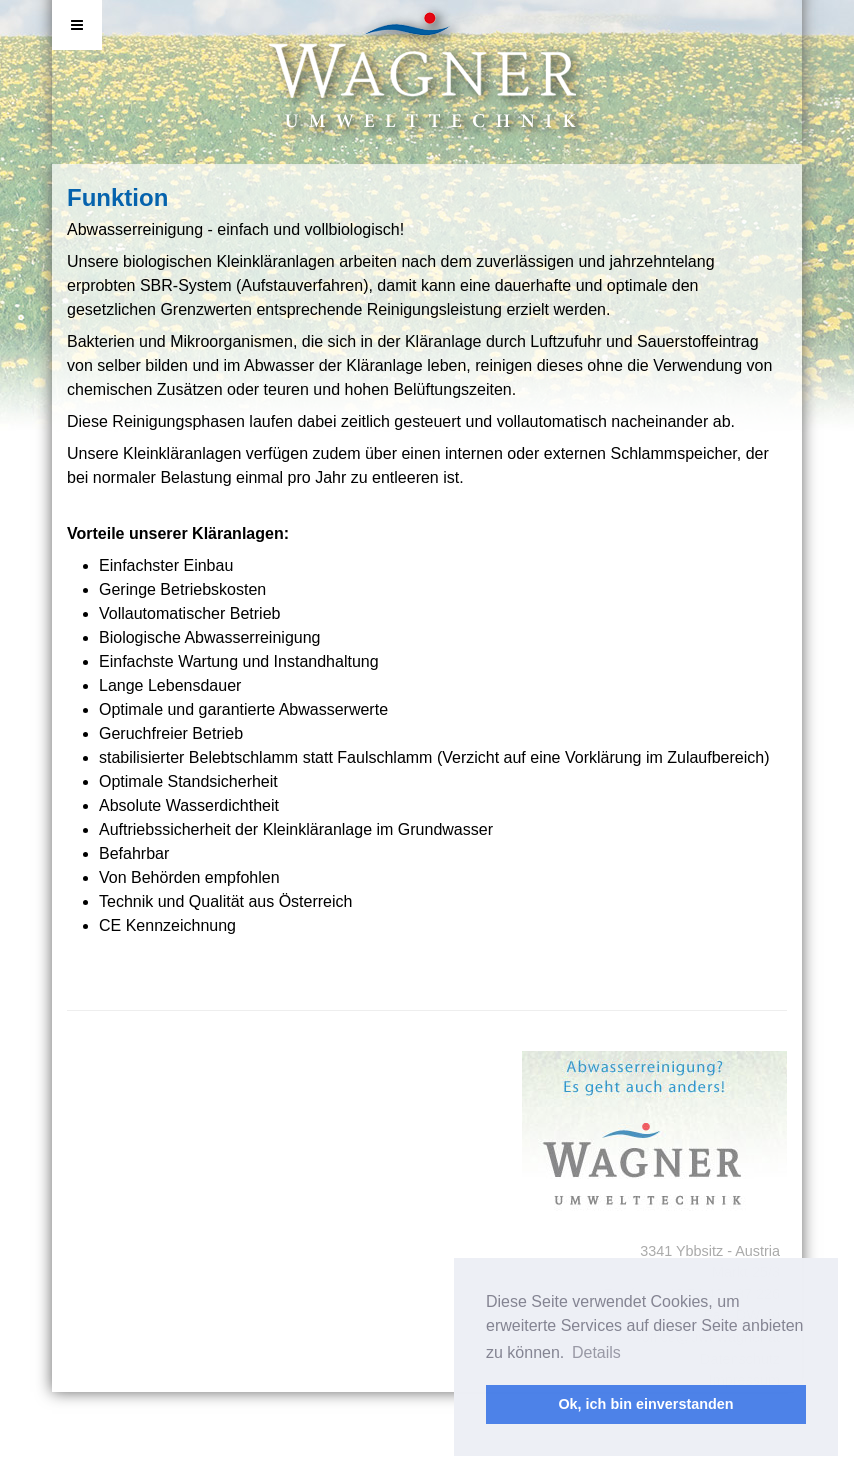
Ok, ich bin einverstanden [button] (645, 1404)
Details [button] (596, 1352)
